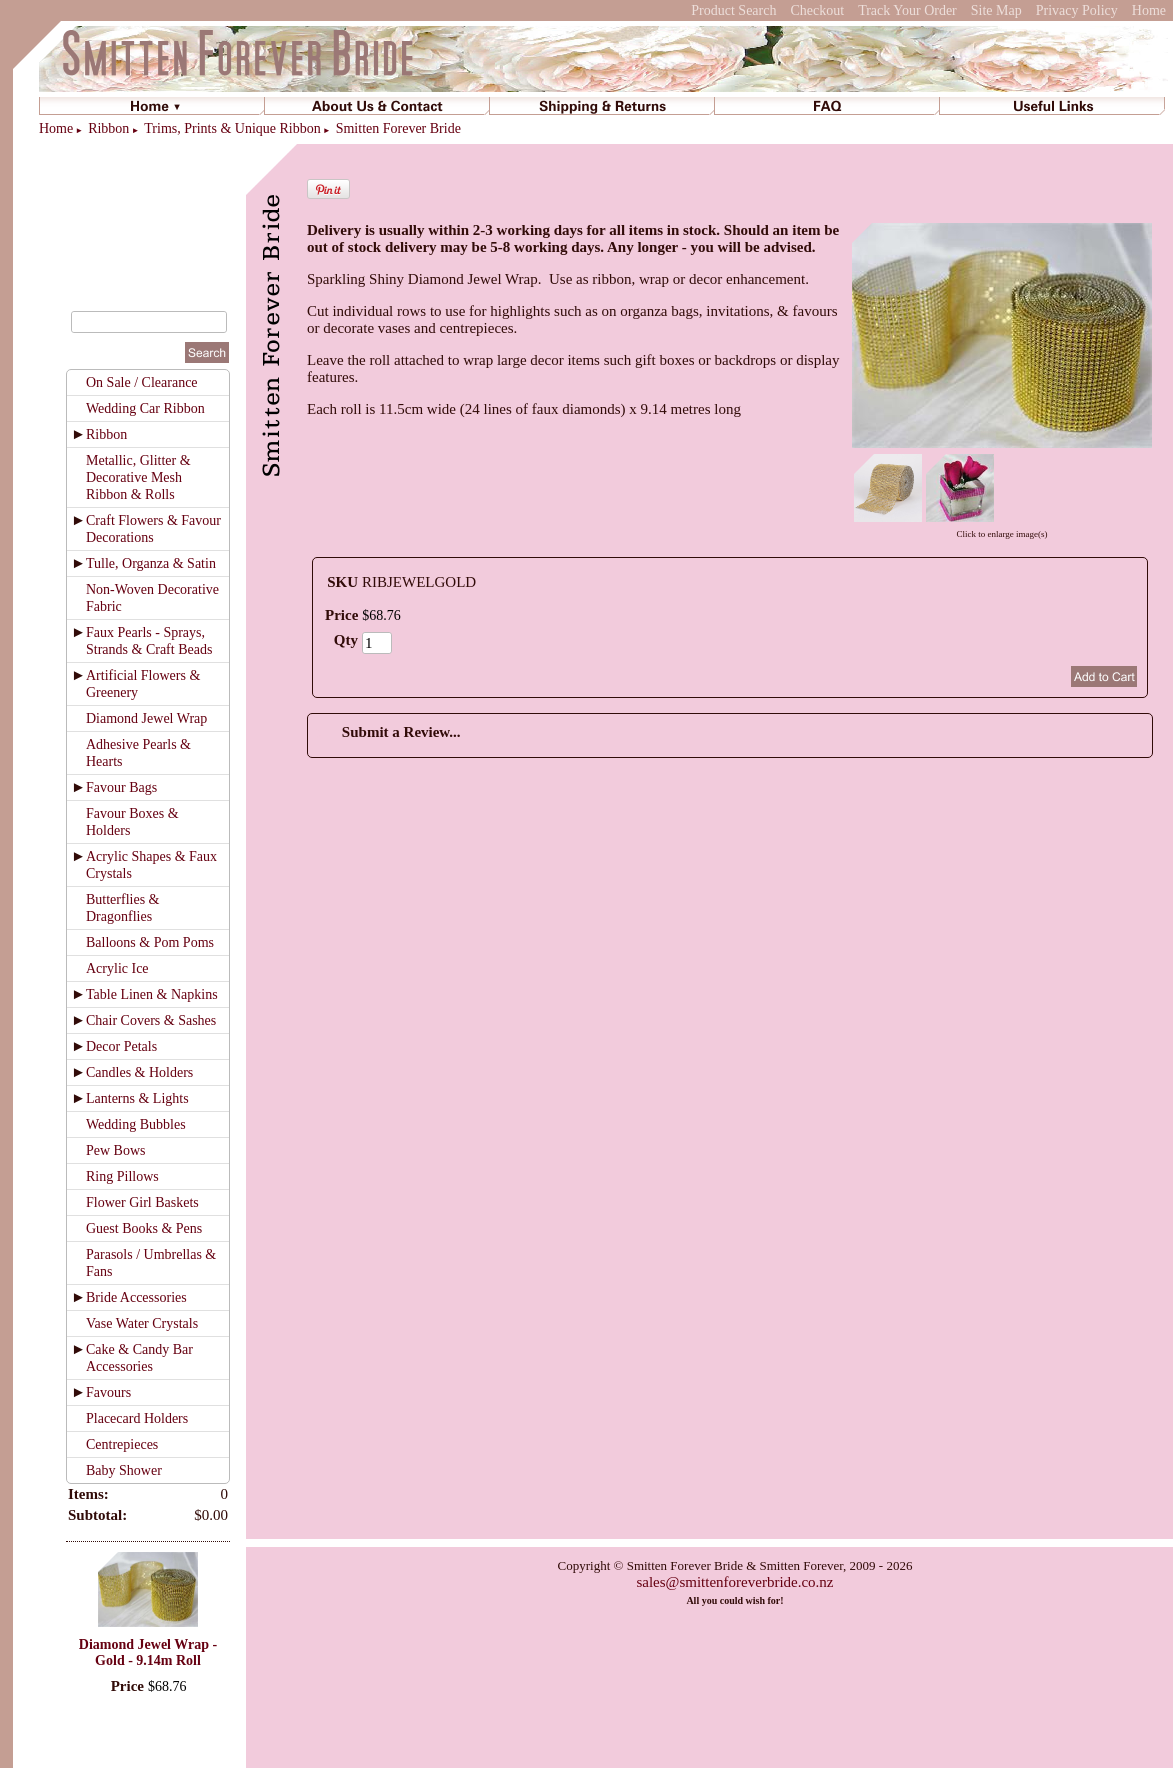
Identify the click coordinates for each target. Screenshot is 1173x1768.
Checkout (817, 10)
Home (1149, 10)
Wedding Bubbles (136, 1124)
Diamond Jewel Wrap (146, 718)
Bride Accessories (136, 1297)
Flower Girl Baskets (142, 1202)
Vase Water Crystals (142, 1323)
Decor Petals (121, 1046)
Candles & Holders (139, 1072)
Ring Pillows (122, 1176)
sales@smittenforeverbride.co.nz (734, 1582)
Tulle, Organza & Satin (151, 563)
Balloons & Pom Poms (150, 942)
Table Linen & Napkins (152, 994)
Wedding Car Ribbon (145, 408)
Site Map (996, 10)
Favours (108, 1392)
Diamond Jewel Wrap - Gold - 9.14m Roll (148, 1652)
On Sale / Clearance (142, 382)
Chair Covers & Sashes (151, 1020)
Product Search (733, 10)
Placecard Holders (137, 1418)
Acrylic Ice (117, 968)
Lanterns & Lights (137, 1098)
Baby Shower (124, 1470)
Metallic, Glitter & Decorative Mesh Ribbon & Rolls (138, 477)
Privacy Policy (1077, 10)
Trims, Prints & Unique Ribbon (232, 128)
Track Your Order (907, 10)
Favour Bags (121, 787)
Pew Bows (116, 1150)
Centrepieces (122, 1444)
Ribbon (108, 128)
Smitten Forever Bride (398, 128)
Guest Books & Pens (144, 1228)
